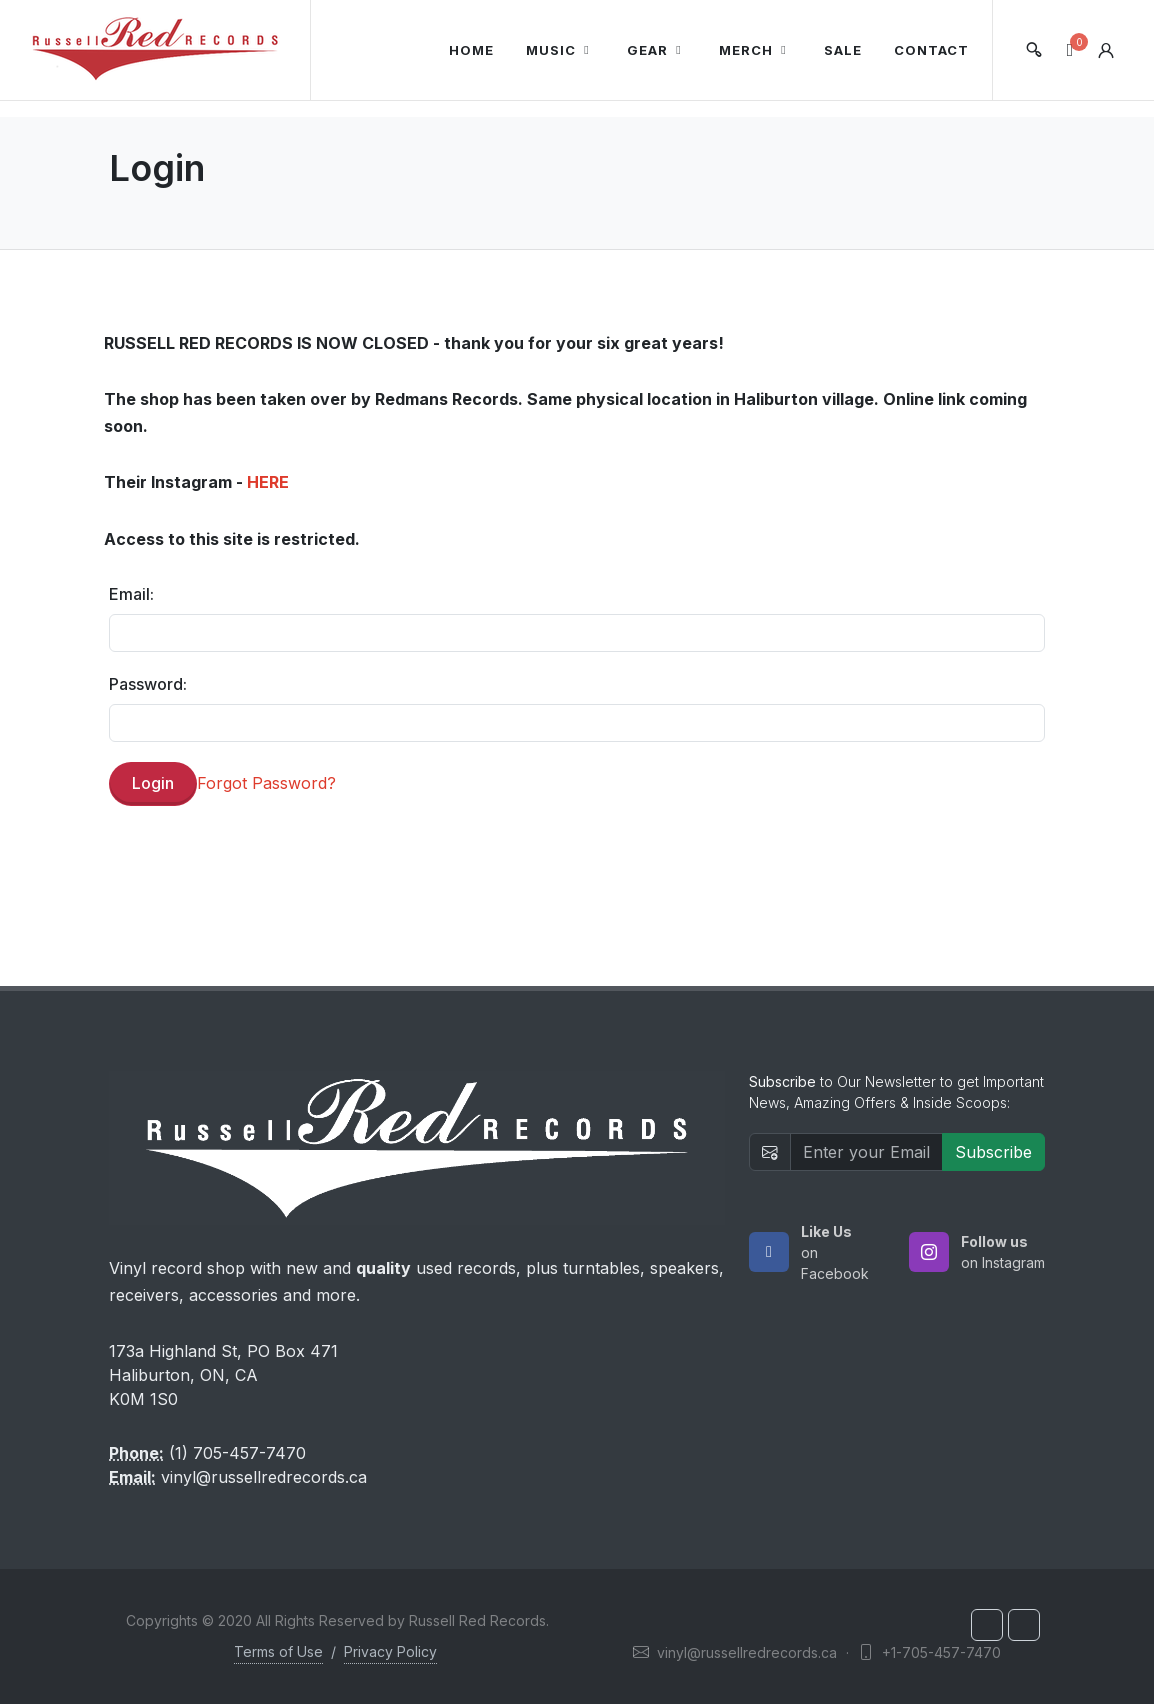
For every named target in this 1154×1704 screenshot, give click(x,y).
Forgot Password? (266, 783)
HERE (268, 482)
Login (153, 783)
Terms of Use (278, 1651)
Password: (148, 684)
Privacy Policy (390, 1651)
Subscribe (993, 1152)
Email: (131, 594)
